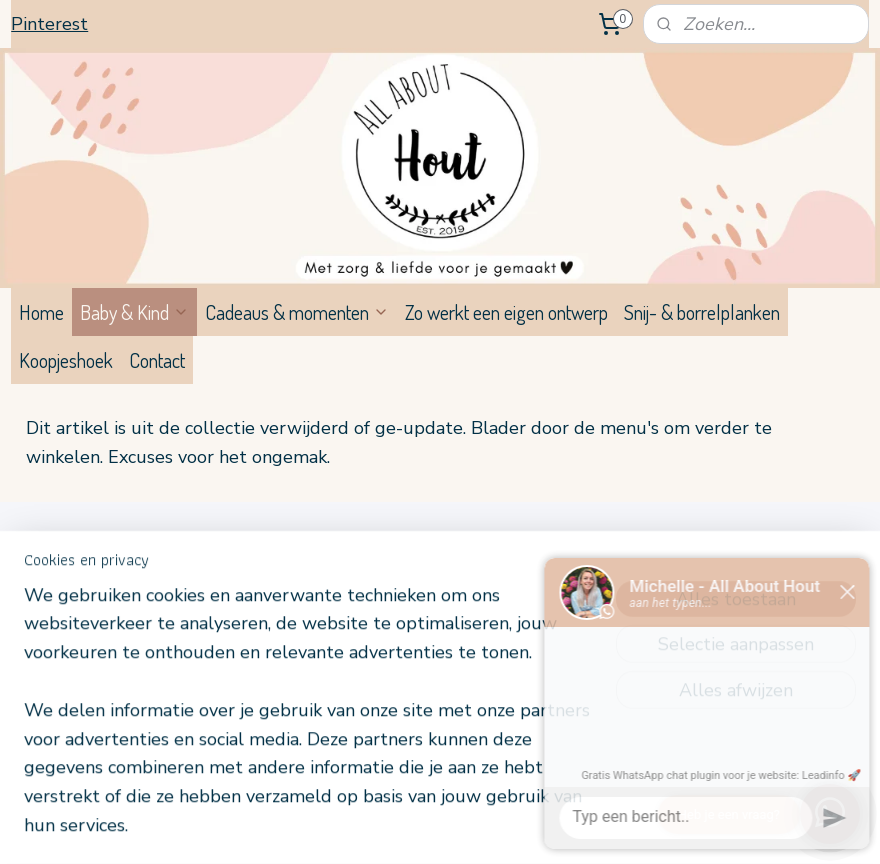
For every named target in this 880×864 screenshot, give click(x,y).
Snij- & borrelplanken (702, 312)
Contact (157, 360)
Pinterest (49, 24)
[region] (308, 722)
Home (41, 312)
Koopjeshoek (66, 360)
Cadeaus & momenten (297, 312)
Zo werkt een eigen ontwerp (506, 312)
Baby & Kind (134, 312)
